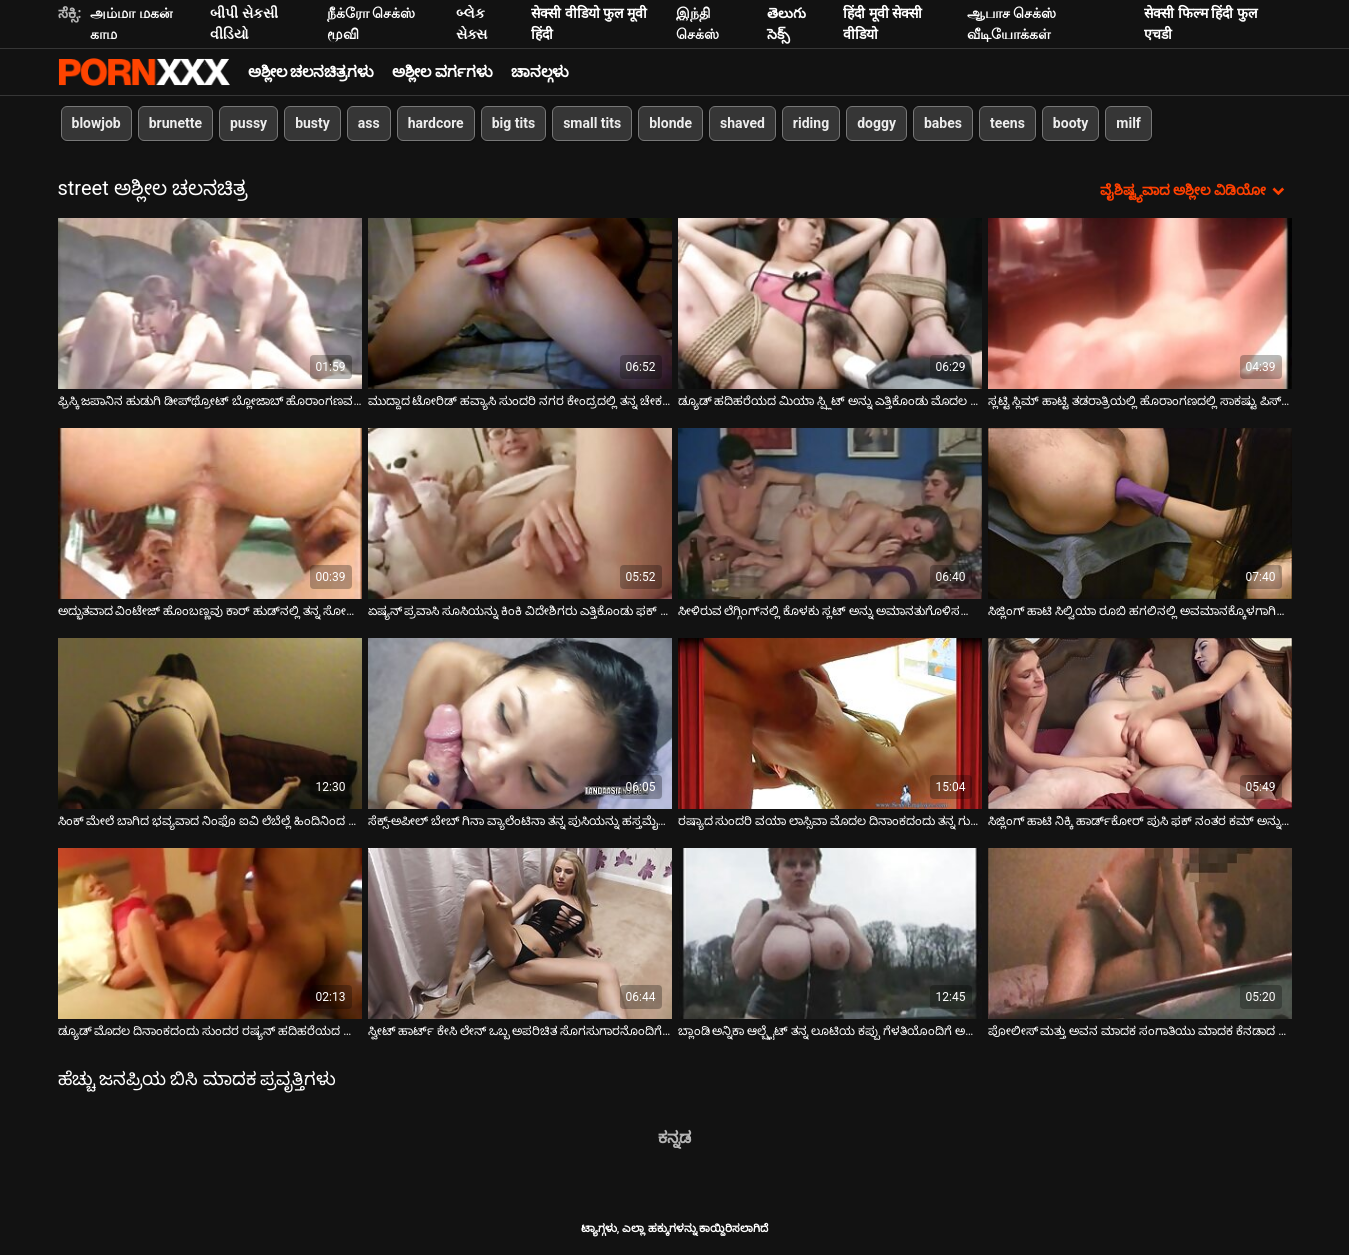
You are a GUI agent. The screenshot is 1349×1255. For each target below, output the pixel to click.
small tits (592, 123)
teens (1007, 123)
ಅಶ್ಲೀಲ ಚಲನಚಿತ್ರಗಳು (311, 72)
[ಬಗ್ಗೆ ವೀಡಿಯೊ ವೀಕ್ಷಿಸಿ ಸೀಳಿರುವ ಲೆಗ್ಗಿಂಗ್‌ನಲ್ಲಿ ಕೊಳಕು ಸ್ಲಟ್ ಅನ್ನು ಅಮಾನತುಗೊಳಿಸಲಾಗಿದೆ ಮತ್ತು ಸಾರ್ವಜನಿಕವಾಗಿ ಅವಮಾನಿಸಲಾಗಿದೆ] (830, 513)
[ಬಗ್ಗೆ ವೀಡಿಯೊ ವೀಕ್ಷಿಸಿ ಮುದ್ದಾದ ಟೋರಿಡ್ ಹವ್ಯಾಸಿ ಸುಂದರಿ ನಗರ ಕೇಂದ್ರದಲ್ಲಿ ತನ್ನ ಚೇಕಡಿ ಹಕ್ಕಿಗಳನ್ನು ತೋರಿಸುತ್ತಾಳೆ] (520, 303)
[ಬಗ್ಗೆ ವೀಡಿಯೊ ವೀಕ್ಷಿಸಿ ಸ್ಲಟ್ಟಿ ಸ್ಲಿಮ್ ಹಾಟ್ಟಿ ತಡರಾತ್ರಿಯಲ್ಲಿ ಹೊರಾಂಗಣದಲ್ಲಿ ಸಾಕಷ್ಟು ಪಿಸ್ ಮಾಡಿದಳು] (1140, 303)
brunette (175, 123)
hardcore (436, 123)
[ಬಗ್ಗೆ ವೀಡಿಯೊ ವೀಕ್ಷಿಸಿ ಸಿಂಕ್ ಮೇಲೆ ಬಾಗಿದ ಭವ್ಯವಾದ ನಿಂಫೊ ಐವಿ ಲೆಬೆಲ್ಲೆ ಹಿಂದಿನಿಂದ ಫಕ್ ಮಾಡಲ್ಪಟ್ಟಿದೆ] (210, 723)
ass (369, 123)
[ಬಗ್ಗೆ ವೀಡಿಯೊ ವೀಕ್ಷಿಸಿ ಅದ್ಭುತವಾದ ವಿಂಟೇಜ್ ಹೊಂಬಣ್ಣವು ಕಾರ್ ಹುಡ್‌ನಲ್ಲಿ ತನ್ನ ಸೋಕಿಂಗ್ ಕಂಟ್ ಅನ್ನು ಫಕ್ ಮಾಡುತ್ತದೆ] (210, 513)
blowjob (96, 123)
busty (312, 123)
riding (811, 123)
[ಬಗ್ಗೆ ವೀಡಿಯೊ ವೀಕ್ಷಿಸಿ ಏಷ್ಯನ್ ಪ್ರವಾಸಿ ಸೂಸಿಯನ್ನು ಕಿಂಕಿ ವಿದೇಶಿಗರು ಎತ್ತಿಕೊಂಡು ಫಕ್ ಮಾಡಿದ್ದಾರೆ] (520, 513)
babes (943, 123)
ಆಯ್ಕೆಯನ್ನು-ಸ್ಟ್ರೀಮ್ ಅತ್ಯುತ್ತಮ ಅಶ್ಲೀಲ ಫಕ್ (144, 72)
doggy (876, 123)
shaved (742, 123)
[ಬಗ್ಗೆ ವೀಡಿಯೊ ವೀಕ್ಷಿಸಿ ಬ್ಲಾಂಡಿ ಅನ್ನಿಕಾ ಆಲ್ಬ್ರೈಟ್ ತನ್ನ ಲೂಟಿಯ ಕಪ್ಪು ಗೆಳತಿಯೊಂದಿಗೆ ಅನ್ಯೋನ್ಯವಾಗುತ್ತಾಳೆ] (830, 933)
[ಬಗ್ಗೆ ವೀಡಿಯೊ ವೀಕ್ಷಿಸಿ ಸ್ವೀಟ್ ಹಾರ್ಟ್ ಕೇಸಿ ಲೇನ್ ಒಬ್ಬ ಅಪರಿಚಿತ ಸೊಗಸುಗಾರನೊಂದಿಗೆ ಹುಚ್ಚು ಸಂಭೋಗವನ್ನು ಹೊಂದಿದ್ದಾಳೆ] (520, 933)
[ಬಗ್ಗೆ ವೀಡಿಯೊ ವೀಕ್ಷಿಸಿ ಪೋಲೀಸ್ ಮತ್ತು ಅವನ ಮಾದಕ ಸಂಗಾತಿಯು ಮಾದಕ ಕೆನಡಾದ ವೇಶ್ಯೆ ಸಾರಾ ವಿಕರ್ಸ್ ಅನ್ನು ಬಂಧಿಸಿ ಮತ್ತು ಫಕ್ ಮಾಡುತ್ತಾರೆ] (1140, 933)
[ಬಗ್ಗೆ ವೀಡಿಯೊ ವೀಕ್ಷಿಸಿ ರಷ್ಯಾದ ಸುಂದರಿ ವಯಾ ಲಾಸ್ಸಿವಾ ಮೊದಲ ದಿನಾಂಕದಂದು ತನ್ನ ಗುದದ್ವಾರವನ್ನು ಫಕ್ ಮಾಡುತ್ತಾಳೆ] (830, 723)
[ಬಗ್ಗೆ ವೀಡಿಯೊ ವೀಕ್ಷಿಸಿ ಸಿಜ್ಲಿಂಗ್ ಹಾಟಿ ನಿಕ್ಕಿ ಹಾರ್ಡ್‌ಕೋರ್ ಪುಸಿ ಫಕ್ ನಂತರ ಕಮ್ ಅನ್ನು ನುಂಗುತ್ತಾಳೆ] (1140, 723)
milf (1128, 123)
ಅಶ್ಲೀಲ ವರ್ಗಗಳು (442, 72)
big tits (513, 123)
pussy (248, 123)
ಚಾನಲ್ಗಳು (540, 72)
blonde (670, 123)
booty (1070, 123)
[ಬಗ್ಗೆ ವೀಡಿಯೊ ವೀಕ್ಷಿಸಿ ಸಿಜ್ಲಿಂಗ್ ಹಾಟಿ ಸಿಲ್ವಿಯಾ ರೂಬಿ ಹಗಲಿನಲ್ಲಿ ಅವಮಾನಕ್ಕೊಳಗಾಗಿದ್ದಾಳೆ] (1140, 513)
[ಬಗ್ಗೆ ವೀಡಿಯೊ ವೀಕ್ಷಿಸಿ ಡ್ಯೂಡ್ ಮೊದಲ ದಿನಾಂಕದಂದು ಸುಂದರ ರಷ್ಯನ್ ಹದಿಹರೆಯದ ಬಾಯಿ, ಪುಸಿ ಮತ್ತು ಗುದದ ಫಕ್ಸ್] (210, 933)
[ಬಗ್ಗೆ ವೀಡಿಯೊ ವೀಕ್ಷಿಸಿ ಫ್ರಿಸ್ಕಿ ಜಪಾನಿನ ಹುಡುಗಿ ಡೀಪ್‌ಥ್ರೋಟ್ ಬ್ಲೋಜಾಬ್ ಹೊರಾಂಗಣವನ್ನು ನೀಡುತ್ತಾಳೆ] (210, 303)
